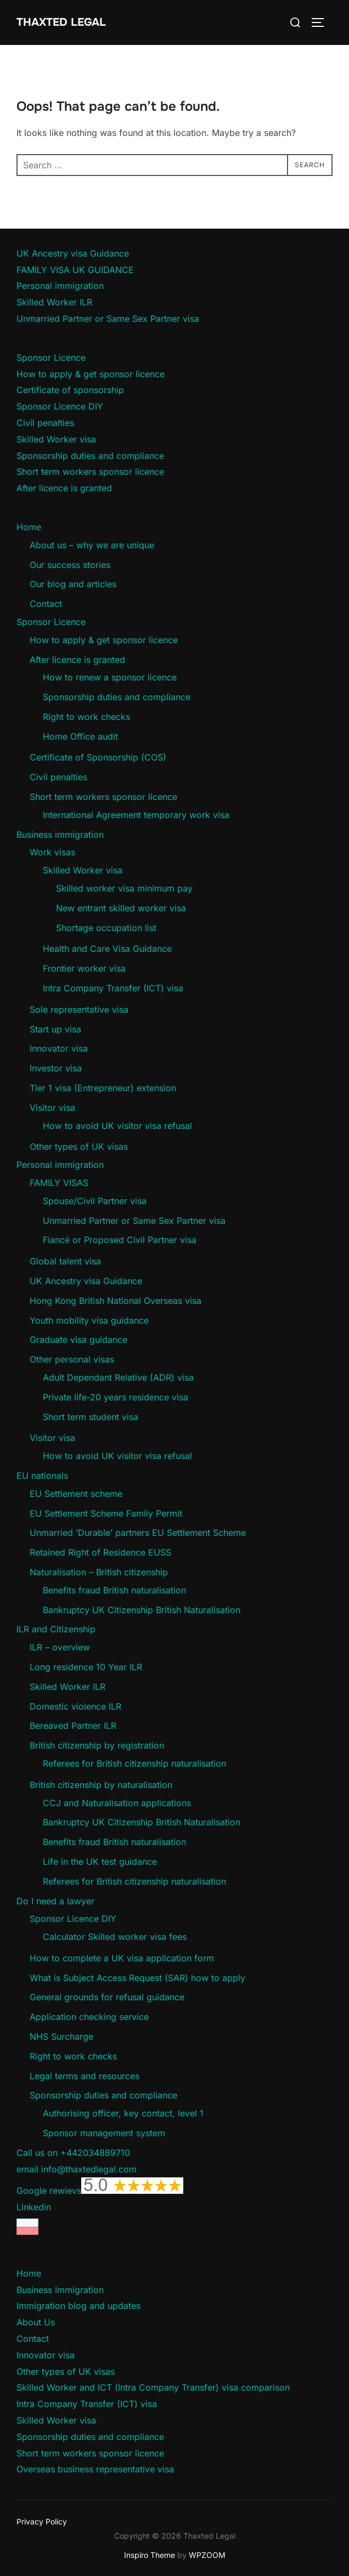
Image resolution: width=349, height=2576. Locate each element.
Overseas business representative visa (95, 2469)
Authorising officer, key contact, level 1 (123, 2113)
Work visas (52, 852)
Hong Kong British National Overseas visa (115, 1300)
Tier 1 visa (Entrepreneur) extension (103, 1087)
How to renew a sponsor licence (110, 677)
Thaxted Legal (61, 22)
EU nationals (42, 1475)
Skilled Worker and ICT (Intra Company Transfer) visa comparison (153, 2387)
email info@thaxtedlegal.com (76, 2169)
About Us (35, 2322)
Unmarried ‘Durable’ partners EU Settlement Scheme (138, 1532)
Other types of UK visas (79, 1146)
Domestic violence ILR (75, 1706)
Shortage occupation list (106, 927)
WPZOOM (207, 2555)
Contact (46, 603)
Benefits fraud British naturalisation (114, 1590)
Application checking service (89, 2016)
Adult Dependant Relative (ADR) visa (118, 1377)
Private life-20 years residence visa (115, 1397)
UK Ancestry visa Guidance (72, 253)
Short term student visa (90, 1416)
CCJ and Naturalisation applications (117, 1802)
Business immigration (60, 834)
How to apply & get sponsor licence (90, 373)
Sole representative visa (79, 1009)
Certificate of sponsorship (70, 389)
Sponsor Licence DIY (59, 406)
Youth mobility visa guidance (89, 1320)
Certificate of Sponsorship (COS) (98, 757)
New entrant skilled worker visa (121, 908)
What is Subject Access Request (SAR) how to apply (137, 1977)
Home (28, 526)
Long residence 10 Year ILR (86, 1666)
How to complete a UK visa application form (122, 1958)
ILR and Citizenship (55, 1629)
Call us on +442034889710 (73, 2152)
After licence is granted (64, 488)
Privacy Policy (41, 2521)
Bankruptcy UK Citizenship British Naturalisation (141, 1609)
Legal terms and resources (84, 2075)
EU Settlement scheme (76, 1493)
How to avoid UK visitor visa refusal (117, 1125)
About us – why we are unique (92, 545)
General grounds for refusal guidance (107, 1996)
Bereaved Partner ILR (73, 1725)
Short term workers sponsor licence (90, 471)
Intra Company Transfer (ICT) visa (113, 988)
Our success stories (70, 564)
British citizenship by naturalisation (101, 1784)
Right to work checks (86, 716)
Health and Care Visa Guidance (107, 948)
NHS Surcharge (61, 2036)
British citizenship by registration (97, 1745)
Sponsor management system (104, 2132)
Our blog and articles (73, 583)
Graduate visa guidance (78, 1339)
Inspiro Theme (149, 2555)
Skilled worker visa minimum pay (124, 888)
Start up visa (55, 1029)
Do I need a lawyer (55, 1901)
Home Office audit (80, 736)
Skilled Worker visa (56, 439)
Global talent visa (65, 1261)
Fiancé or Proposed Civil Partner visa (119, 1239)
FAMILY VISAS (59, 1182)
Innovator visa (59, 1048)
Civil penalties (45, 422)
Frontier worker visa (84, 968)
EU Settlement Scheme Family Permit (106, 1513)
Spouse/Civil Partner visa (95, 1200)
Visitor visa (52, 1107)
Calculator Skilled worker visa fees (115, 1936)
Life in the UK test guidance (100, 1861)
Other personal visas (72, 1359)
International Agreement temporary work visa (136, 814)
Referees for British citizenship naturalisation (134, 1763)
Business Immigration (60, 2289)
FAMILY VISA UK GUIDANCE (75, 269)
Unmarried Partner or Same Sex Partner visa (107, 318)
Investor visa (56, 1068)
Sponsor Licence (51, 357)
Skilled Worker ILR (54, 302)
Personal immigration (60, 285)
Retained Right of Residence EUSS (100, 1552)
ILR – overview (60, 1647)
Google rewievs (99, 2190)
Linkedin (33, 2206)
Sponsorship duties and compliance (90, 455)
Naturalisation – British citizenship (99, 1572)
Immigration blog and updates (78, 2305)
